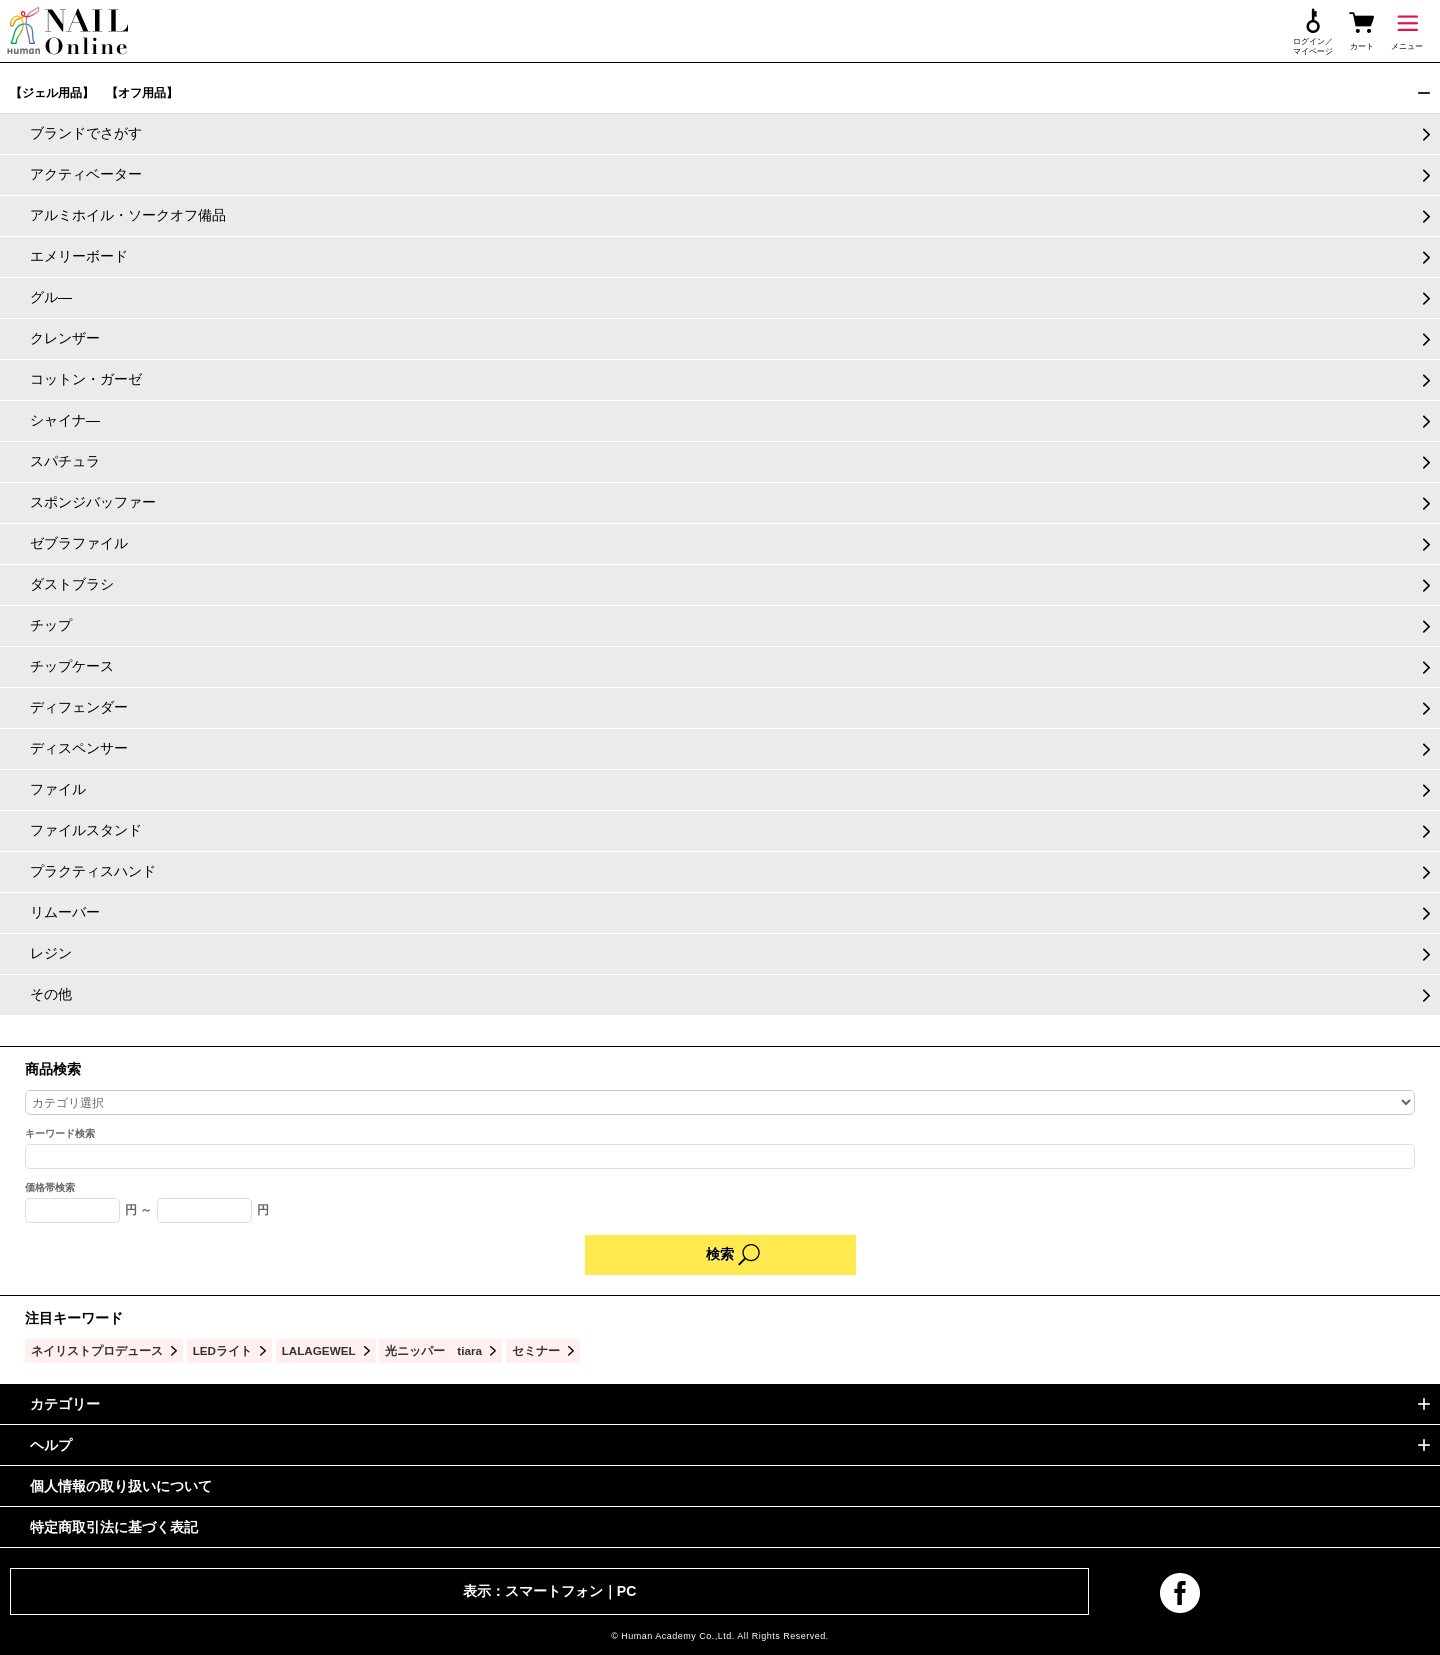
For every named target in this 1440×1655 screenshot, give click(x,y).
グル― (51, 297)
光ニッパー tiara (433, 1350)
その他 (51, 994)
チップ (51, 625)
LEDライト (222, 1350)
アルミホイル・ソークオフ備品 (128, 215)
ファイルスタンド (86, 830)
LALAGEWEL (319, 1350)
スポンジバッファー (93, 502)
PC (626, 1591)
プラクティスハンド (93, 871)
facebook (1180, 1593)
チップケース (72, 666)
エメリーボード (79, 256)
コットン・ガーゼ (86, 379)
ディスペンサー (79, 748)
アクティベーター (86, 174)
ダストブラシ (72, 584)
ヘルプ (51, 1445)
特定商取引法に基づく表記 (114, 1527)
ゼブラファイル (79, 543)
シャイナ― (65, 420)
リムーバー (65, 912)
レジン (51, 953)
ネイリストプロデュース (97, 1350)
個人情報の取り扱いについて (121, 1486)
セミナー (536, 1350)
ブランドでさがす (86, 133)
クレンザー (65, 338)
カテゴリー (65, 1404)
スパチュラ (65, 461)
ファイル (58, 789)
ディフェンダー (79, 707)
